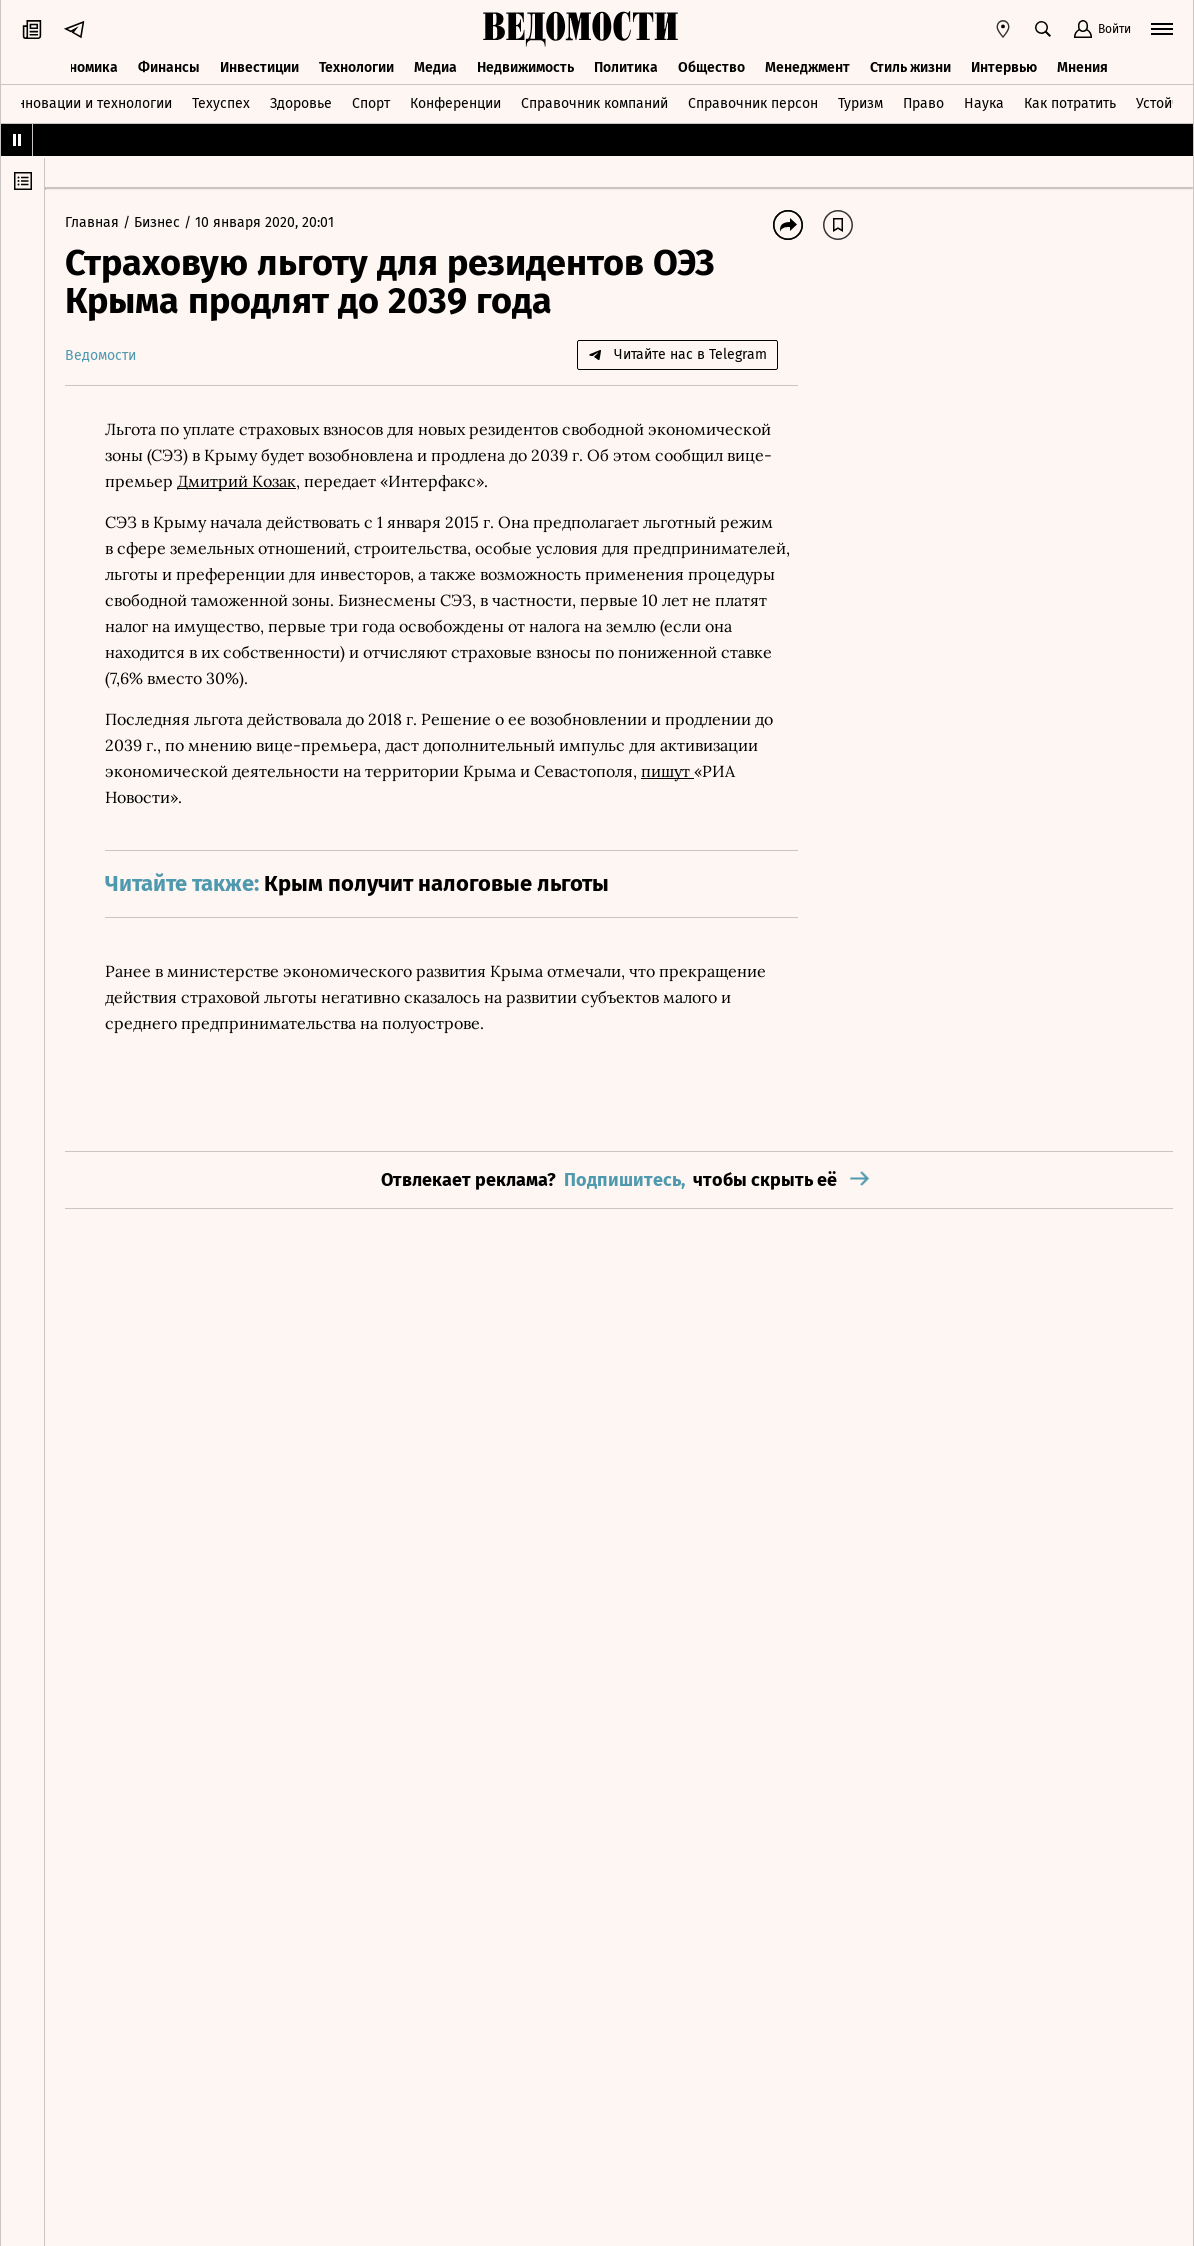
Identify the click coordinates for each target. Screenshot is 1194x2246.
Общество (711, 67)
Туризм (860, 103)
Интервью (1004, 67)
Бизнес (159, 222)
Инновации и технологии (89, 103)
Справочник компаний (594, 103)
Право (923, 103)
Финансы (169, 67)
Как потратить (1070, 103)
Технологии (356, 67)
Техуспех (221, 103)
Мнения (1082, 67)
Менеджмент (807, 67)
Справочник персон (753, 103)
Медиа (435, 67)
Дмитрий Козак (236, 481)
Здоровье (301, 103)
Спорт (371, 103)
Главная (94, 222)
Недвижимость (525, 67)
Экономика (81, 67)
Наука (984, 103)
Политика (626, 67)
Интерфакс (432, 481)
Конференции (455, 103)
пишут (667, 771)
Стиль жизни (910, 67)
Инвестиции (259, 67)
